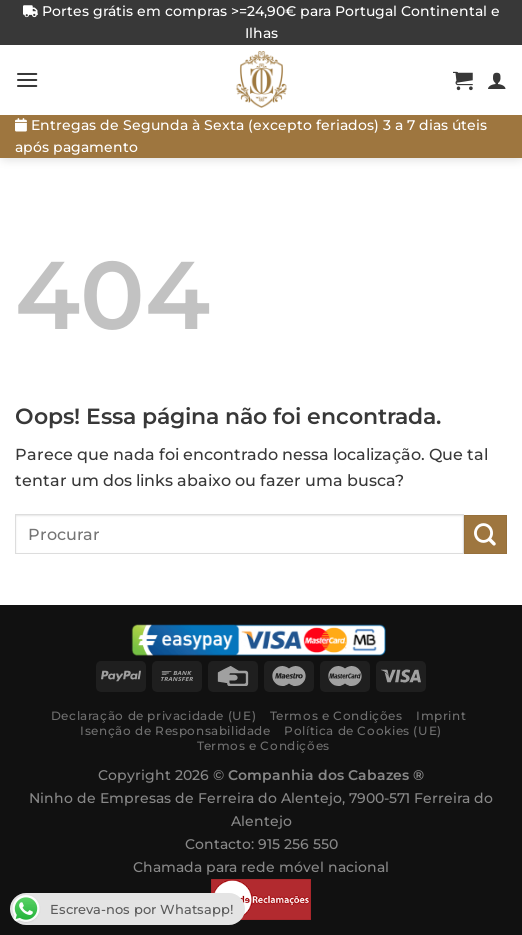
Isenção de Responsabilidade (175, 730)
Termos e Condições (336, 715)
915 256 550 (298, 844)
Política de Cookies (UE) (363, 730)
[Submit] (485, 534)
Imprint (441, 715)
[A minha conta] (497, 80)
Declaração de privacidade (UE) (153, 715)
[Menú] (27, 79)
